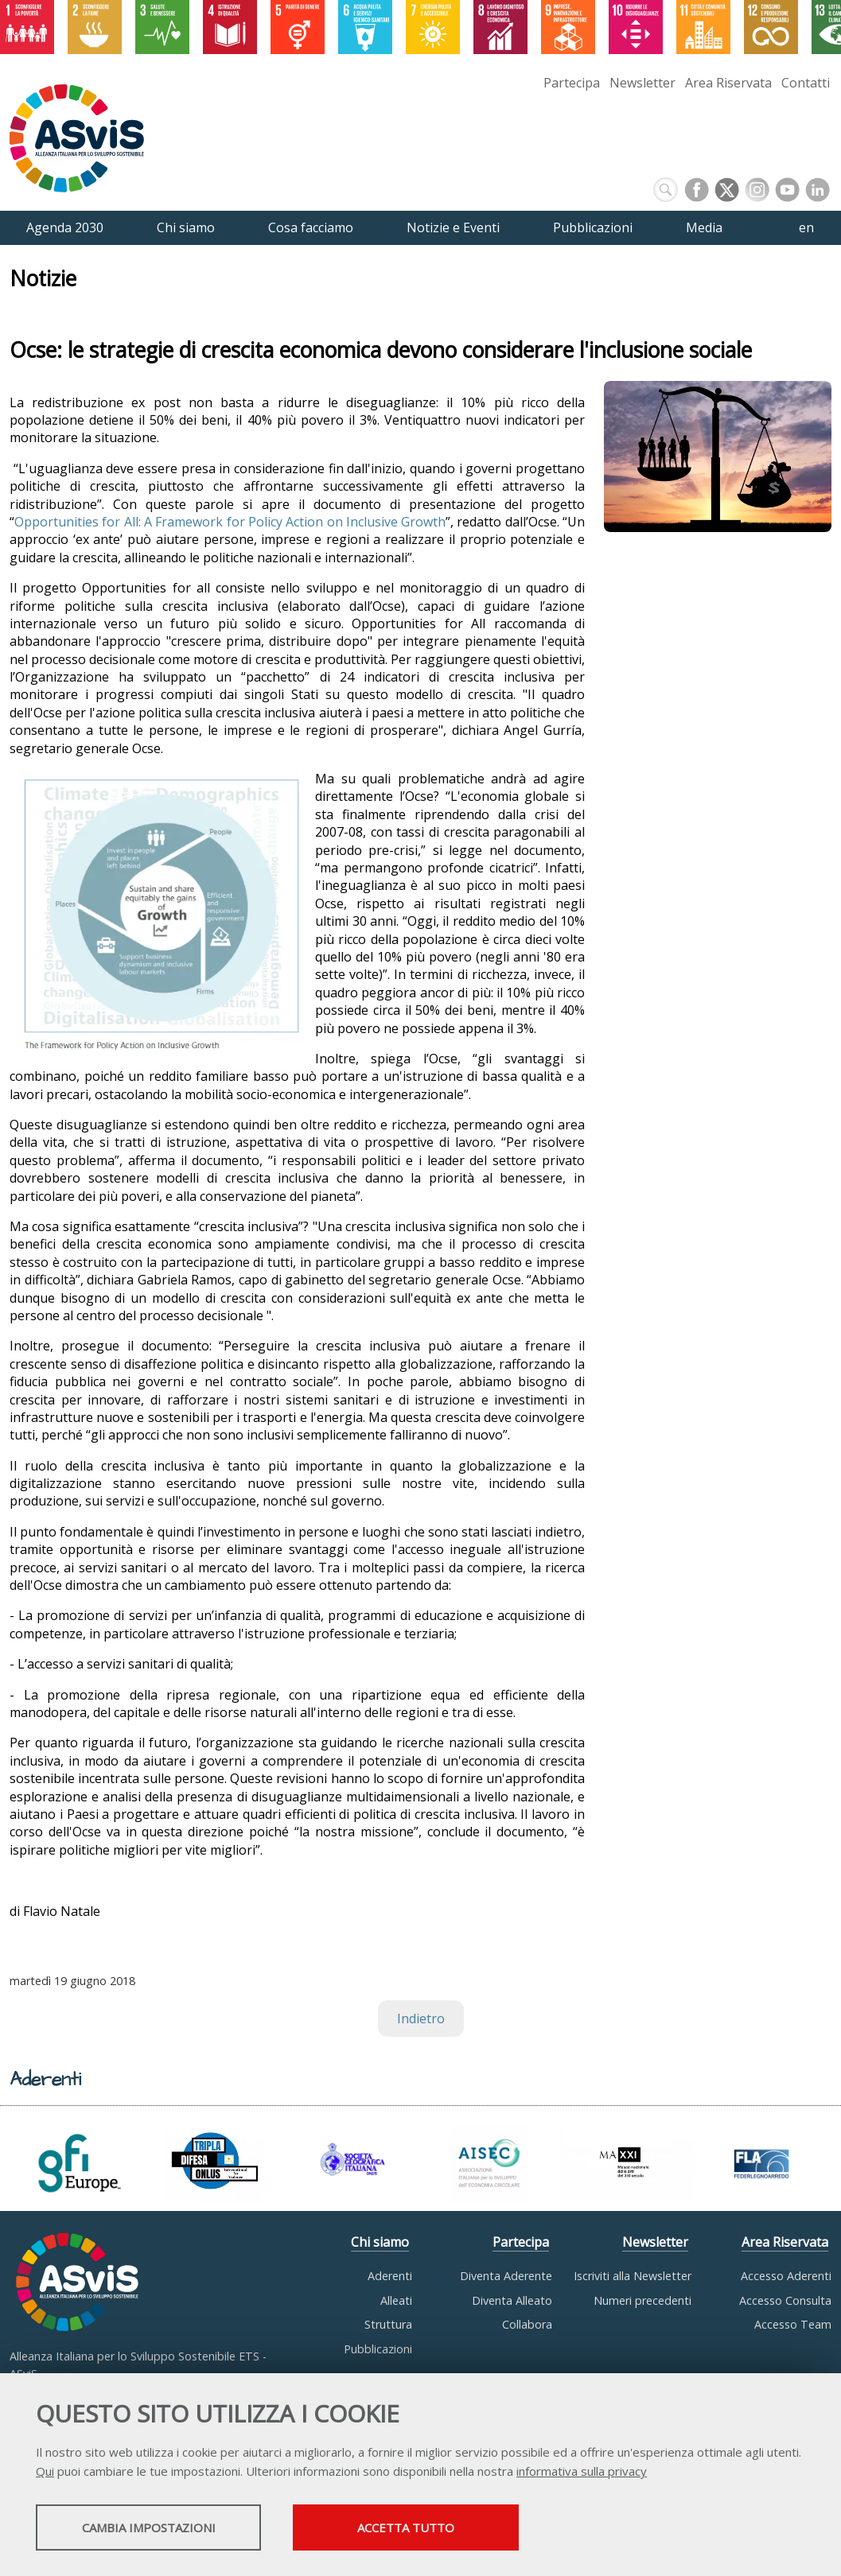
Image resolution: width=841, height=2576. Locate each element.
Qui (45, 2473)
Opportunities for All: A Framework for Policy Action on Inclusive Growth (230, 521)
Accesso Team (792, 2324)
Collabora (527, 2324)
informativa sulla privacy (581, 2473)
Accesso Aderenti (786, 2275)
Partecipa (571, 82)
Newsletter (642, 82)
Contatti (805, 82)
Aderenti (390, 2275)
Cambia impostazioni (161, 2529)
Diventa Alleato (512, 2300)
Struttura (388, 2324)
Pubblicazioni (378, 2348)
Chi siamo (380, 2242)
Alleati (396, 2300)
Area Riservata (728, 82)
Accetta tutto (447, 2529)
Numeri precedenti (642, 2300)
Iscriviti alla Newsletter (632, 2275)
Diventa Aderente (506, 2275)
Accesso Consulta (785, 2300)
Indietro (421, 2018)
